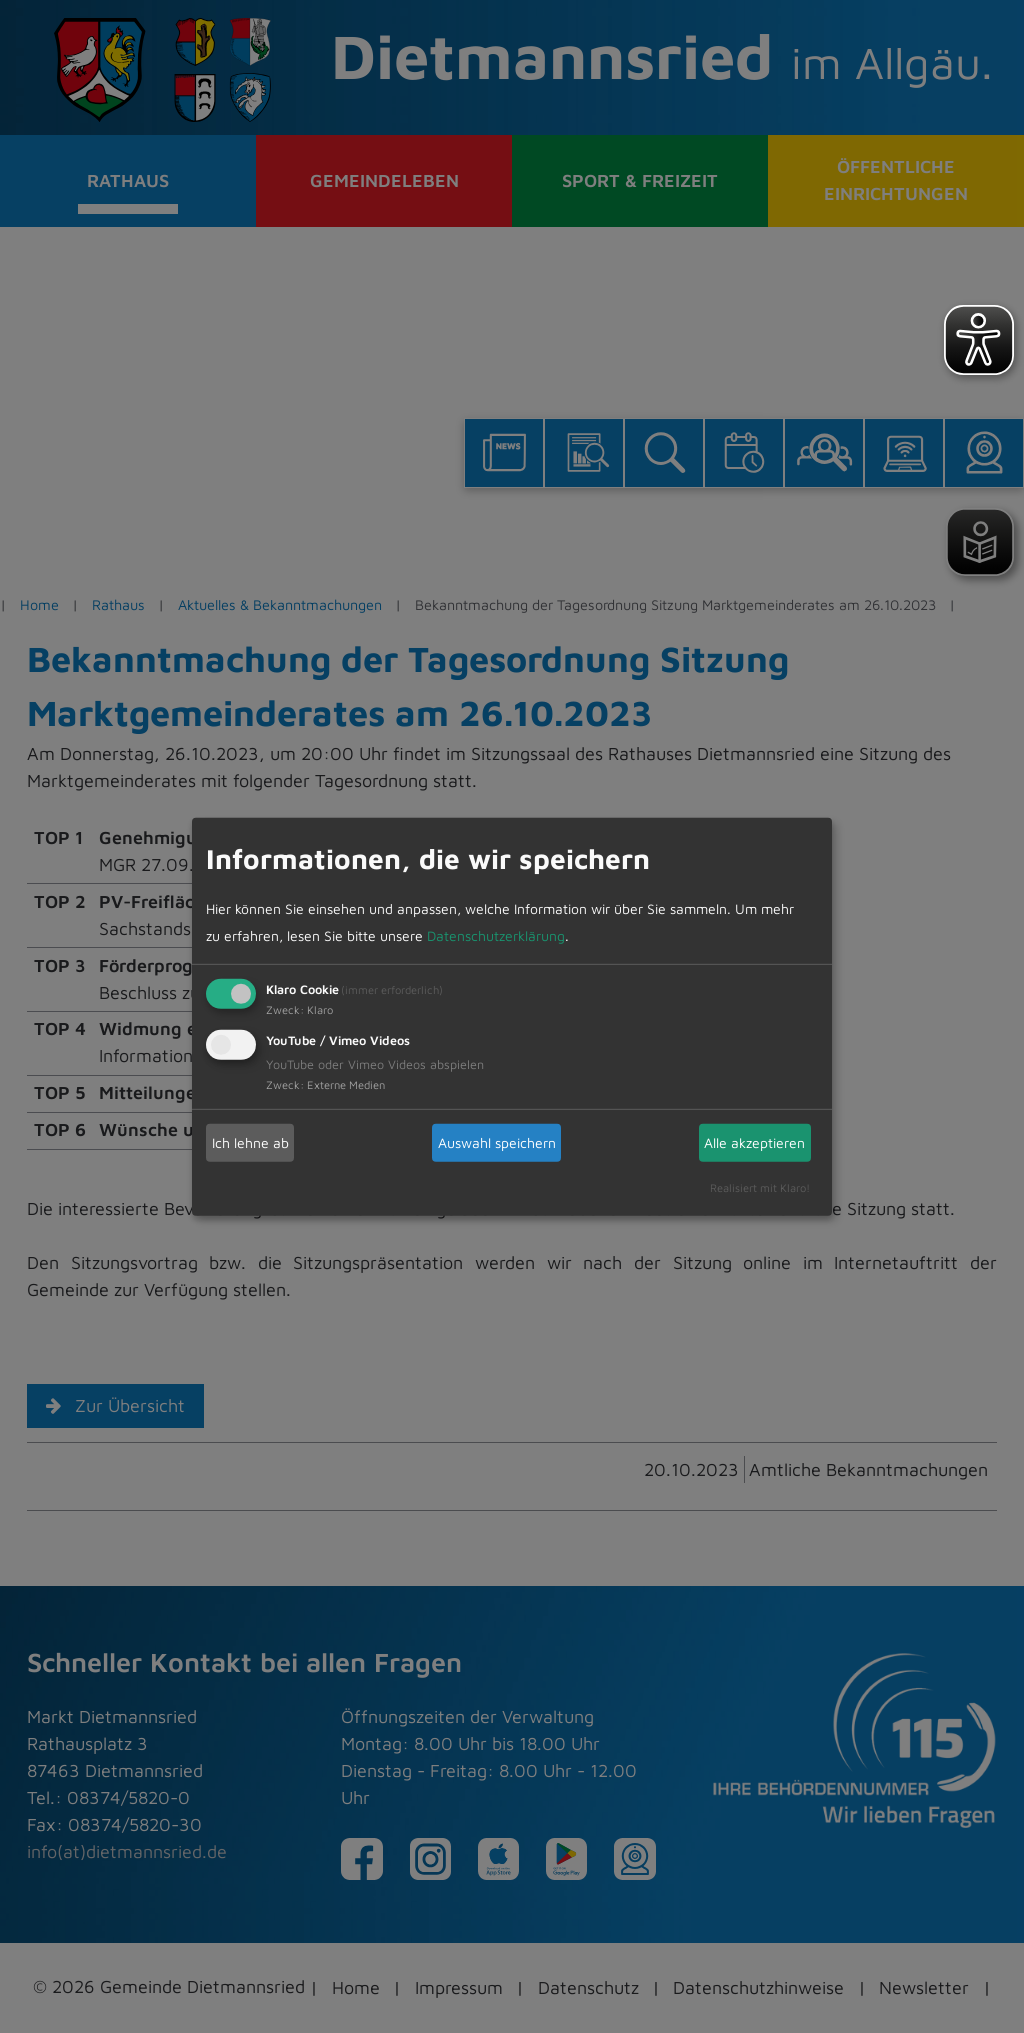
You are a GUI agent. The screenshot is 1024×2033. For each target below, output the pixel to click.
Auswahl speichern (497, 1142)
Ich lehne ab (250, 1142)
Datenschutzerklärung (496, 936)
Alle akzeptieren (754, 1142)
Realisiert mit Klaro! (760, 1187)
